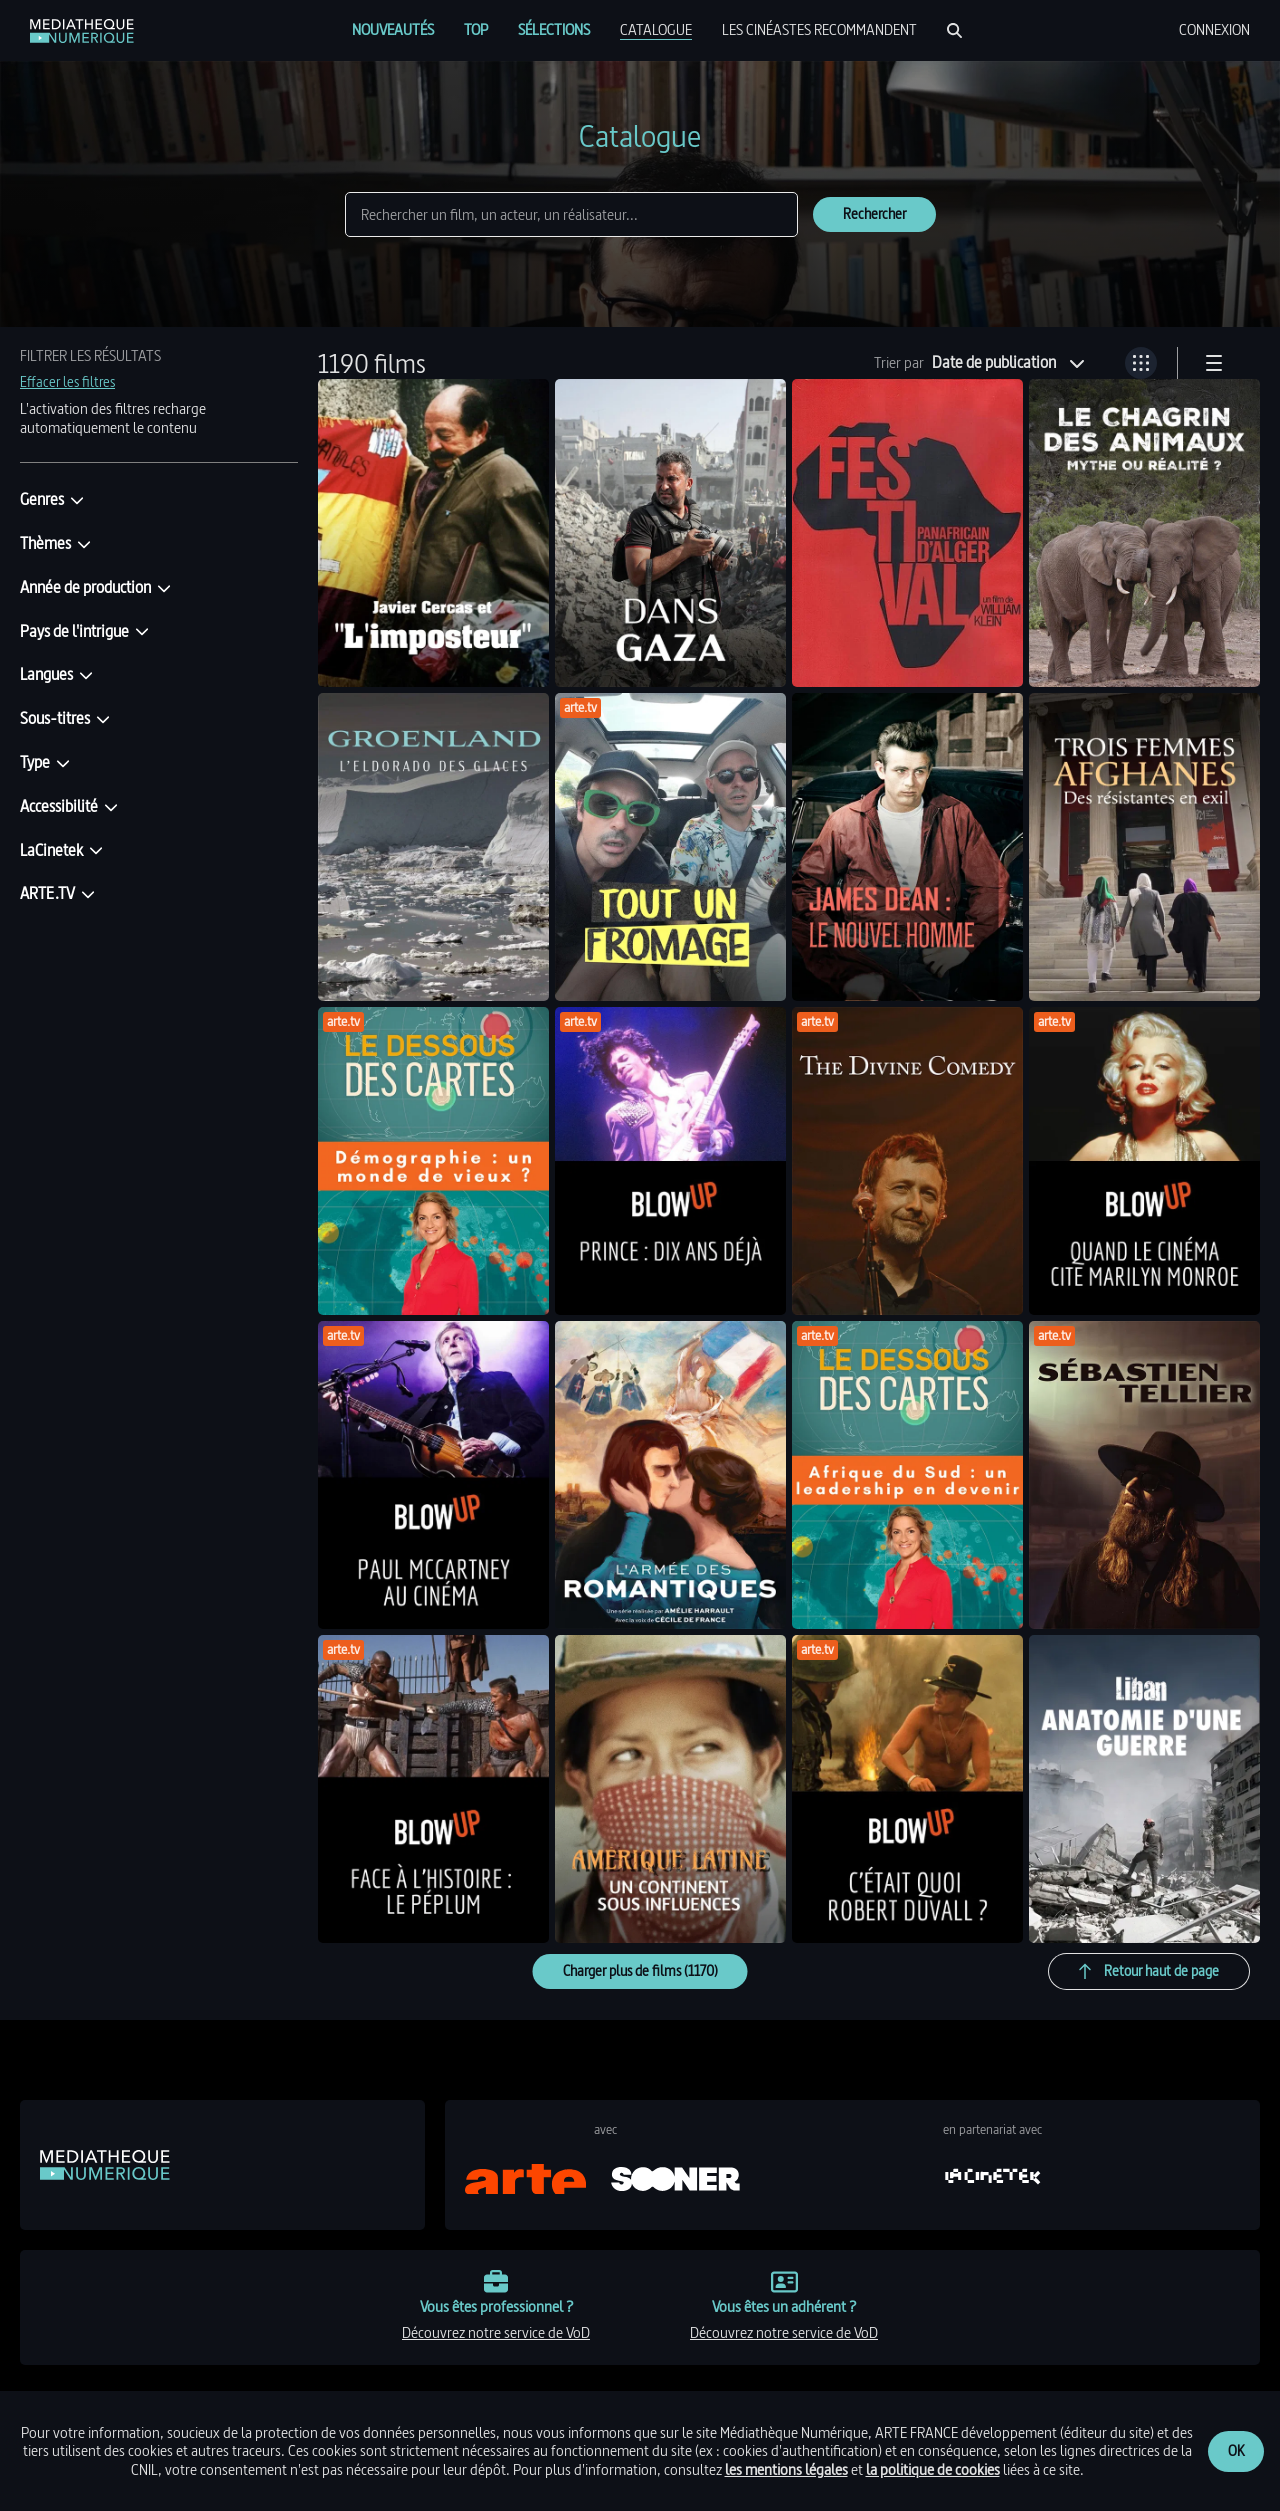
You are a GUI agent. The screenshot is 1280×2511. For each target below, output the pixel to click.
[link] (82, 31)
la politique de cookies (933, 2469)
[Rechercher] (954, 30)
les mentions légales (786, 2469)
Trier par (899, 363)
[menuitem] (393, 30)
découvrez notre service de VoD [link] (496, 2332)
